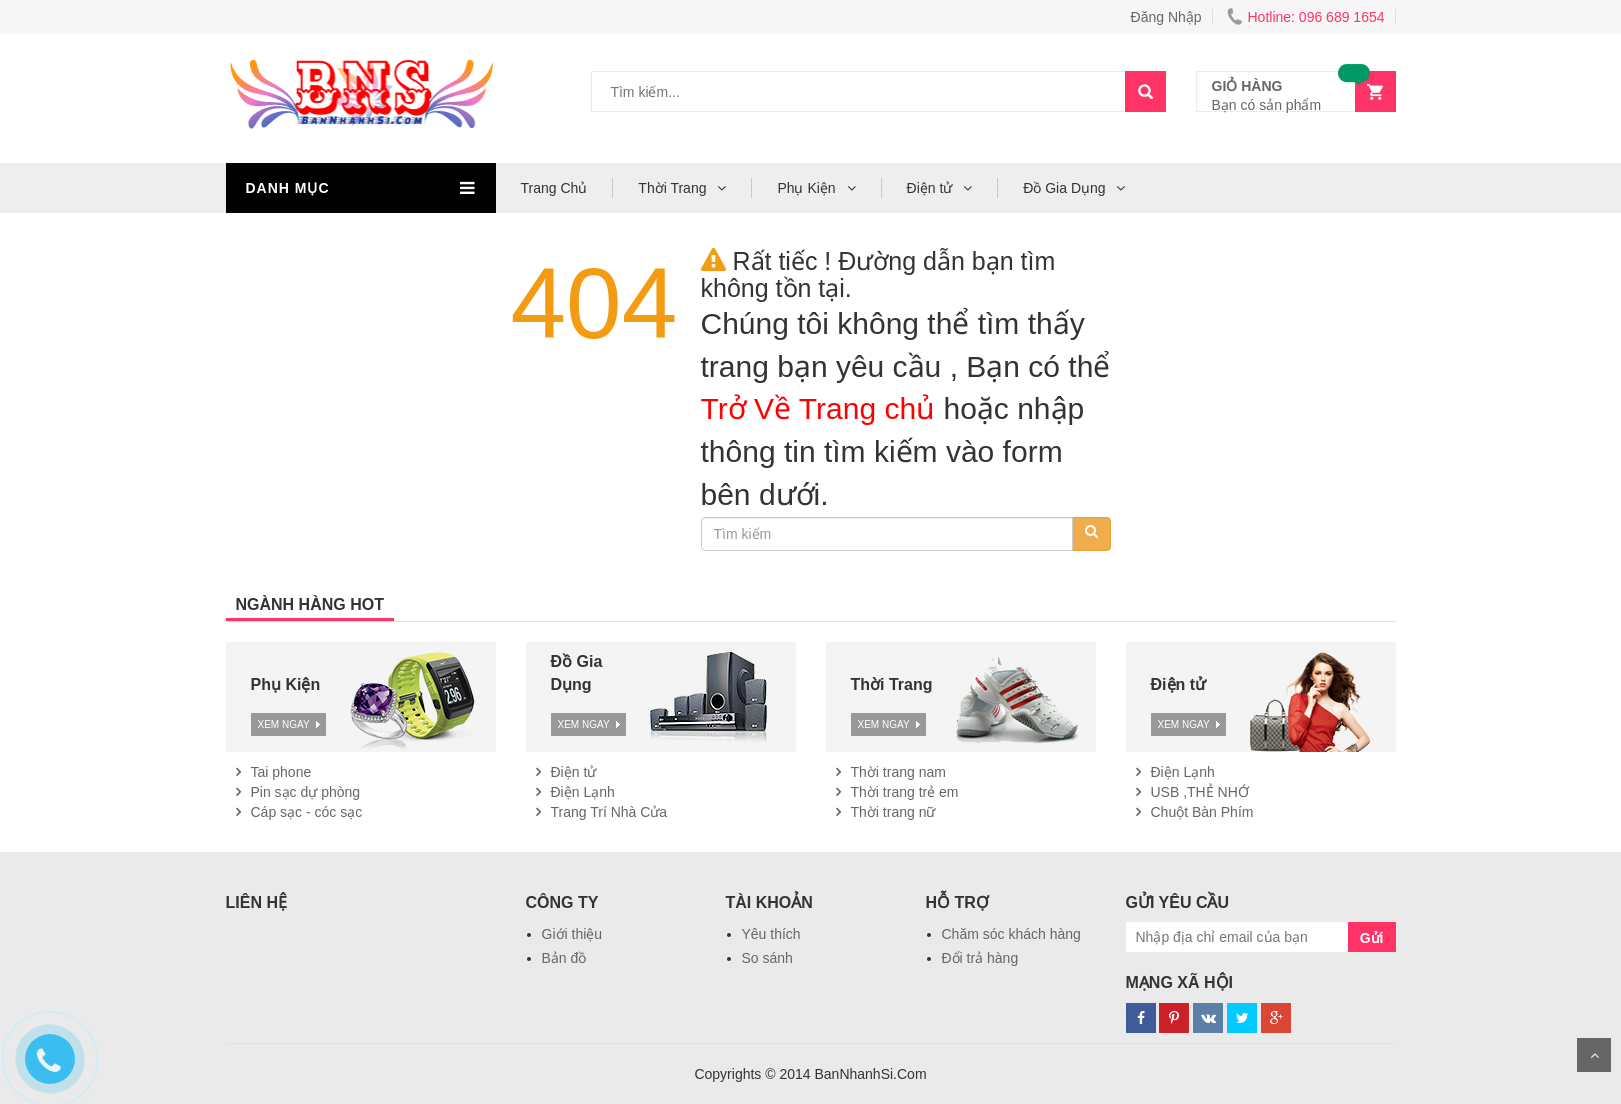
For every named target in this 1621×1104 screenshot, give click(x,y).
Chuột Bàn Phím (1202, 812)
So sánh (767, 958)
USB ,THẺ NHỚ (1200, 792)
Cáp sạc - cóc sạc (307, 812)
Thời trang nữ (893, 812)
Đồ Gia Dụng (1066, 188)
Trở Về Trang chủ (818, 408)
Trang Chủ (554, 188)
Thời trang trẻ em (905, 792)
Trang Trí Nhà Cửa (609, 812)
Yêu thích (771, 934)
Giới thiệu (572, 934)
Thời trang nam (898, 772)
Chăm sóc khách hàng (1011, 934)
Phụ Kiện (808, 188)
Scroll (1594, 1055)
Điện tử (932, 188)
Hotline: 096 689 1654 (1306, 17)
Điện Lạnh (583, 792)
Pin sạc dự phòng (306, 792)
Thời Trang (674, 188)
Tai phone (281, 772)
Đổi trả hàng (980, 958)
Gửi (1372, 938)
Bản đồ (564, 958)
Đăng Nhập (1166, 17)
